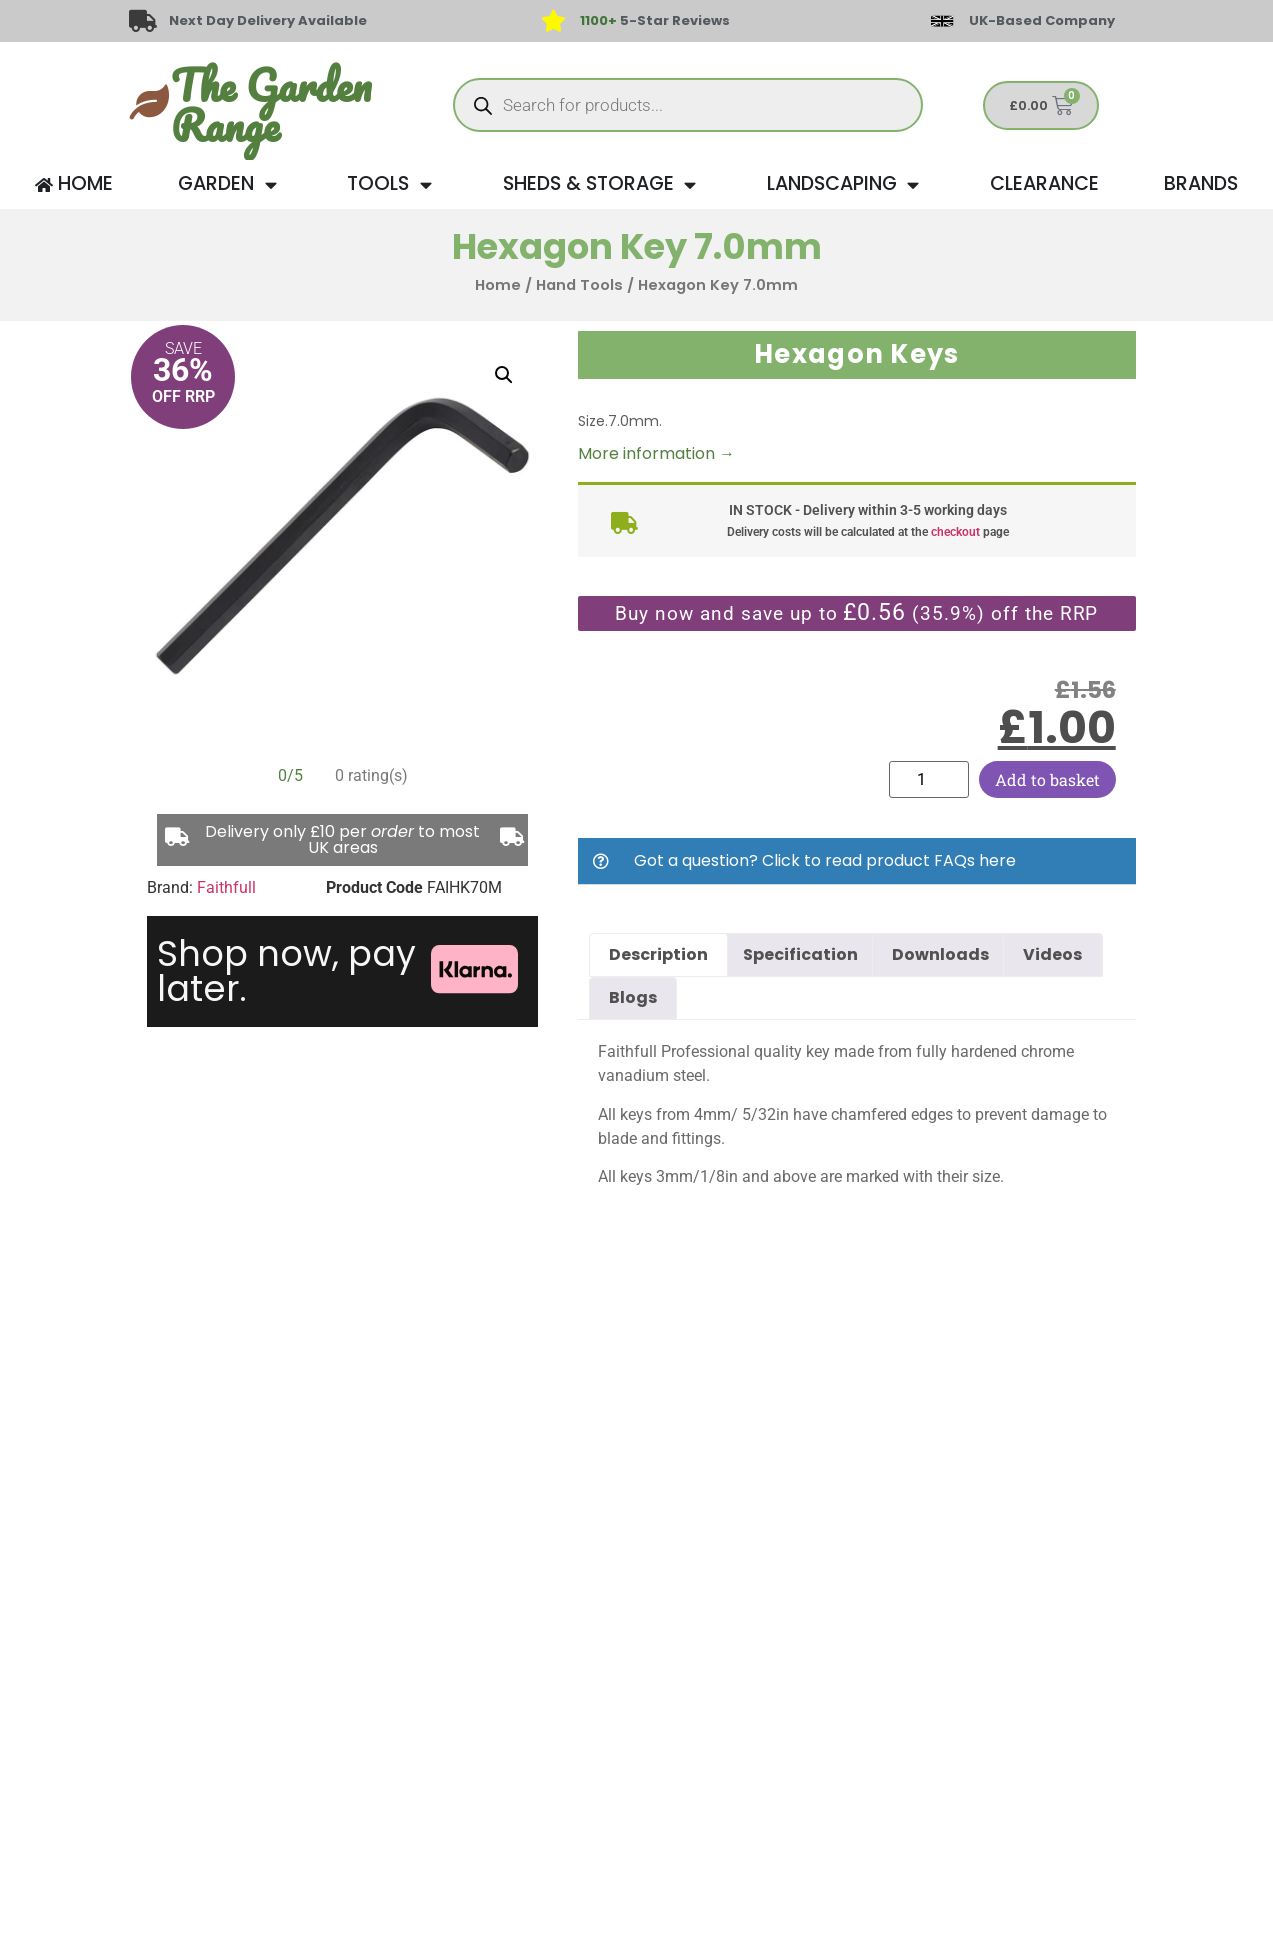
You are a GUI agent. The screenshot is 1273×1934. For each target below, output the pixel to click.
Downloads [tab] (940, 954)
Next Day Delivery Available (269, 20)
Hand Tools (579, 285)
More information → (656, 453)
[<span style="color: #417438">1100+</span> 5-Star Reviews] (554, 21)
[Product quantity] (929, 779)
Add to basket (1047, 779)
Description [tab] (658, 954)
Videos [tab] (1052, 954)
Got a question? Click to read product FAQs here (825, 860)
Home (498, 285)
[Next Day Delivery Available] (143, 21)
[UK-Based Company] (942, 21)
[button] (504, 375)
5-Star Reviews (655, 20)
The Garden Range (271, 105)
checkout (955, 532)
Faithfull (226, 887)
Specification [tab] (800, 954)
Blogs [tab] (633, 997)
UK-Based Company (1042, 20)
